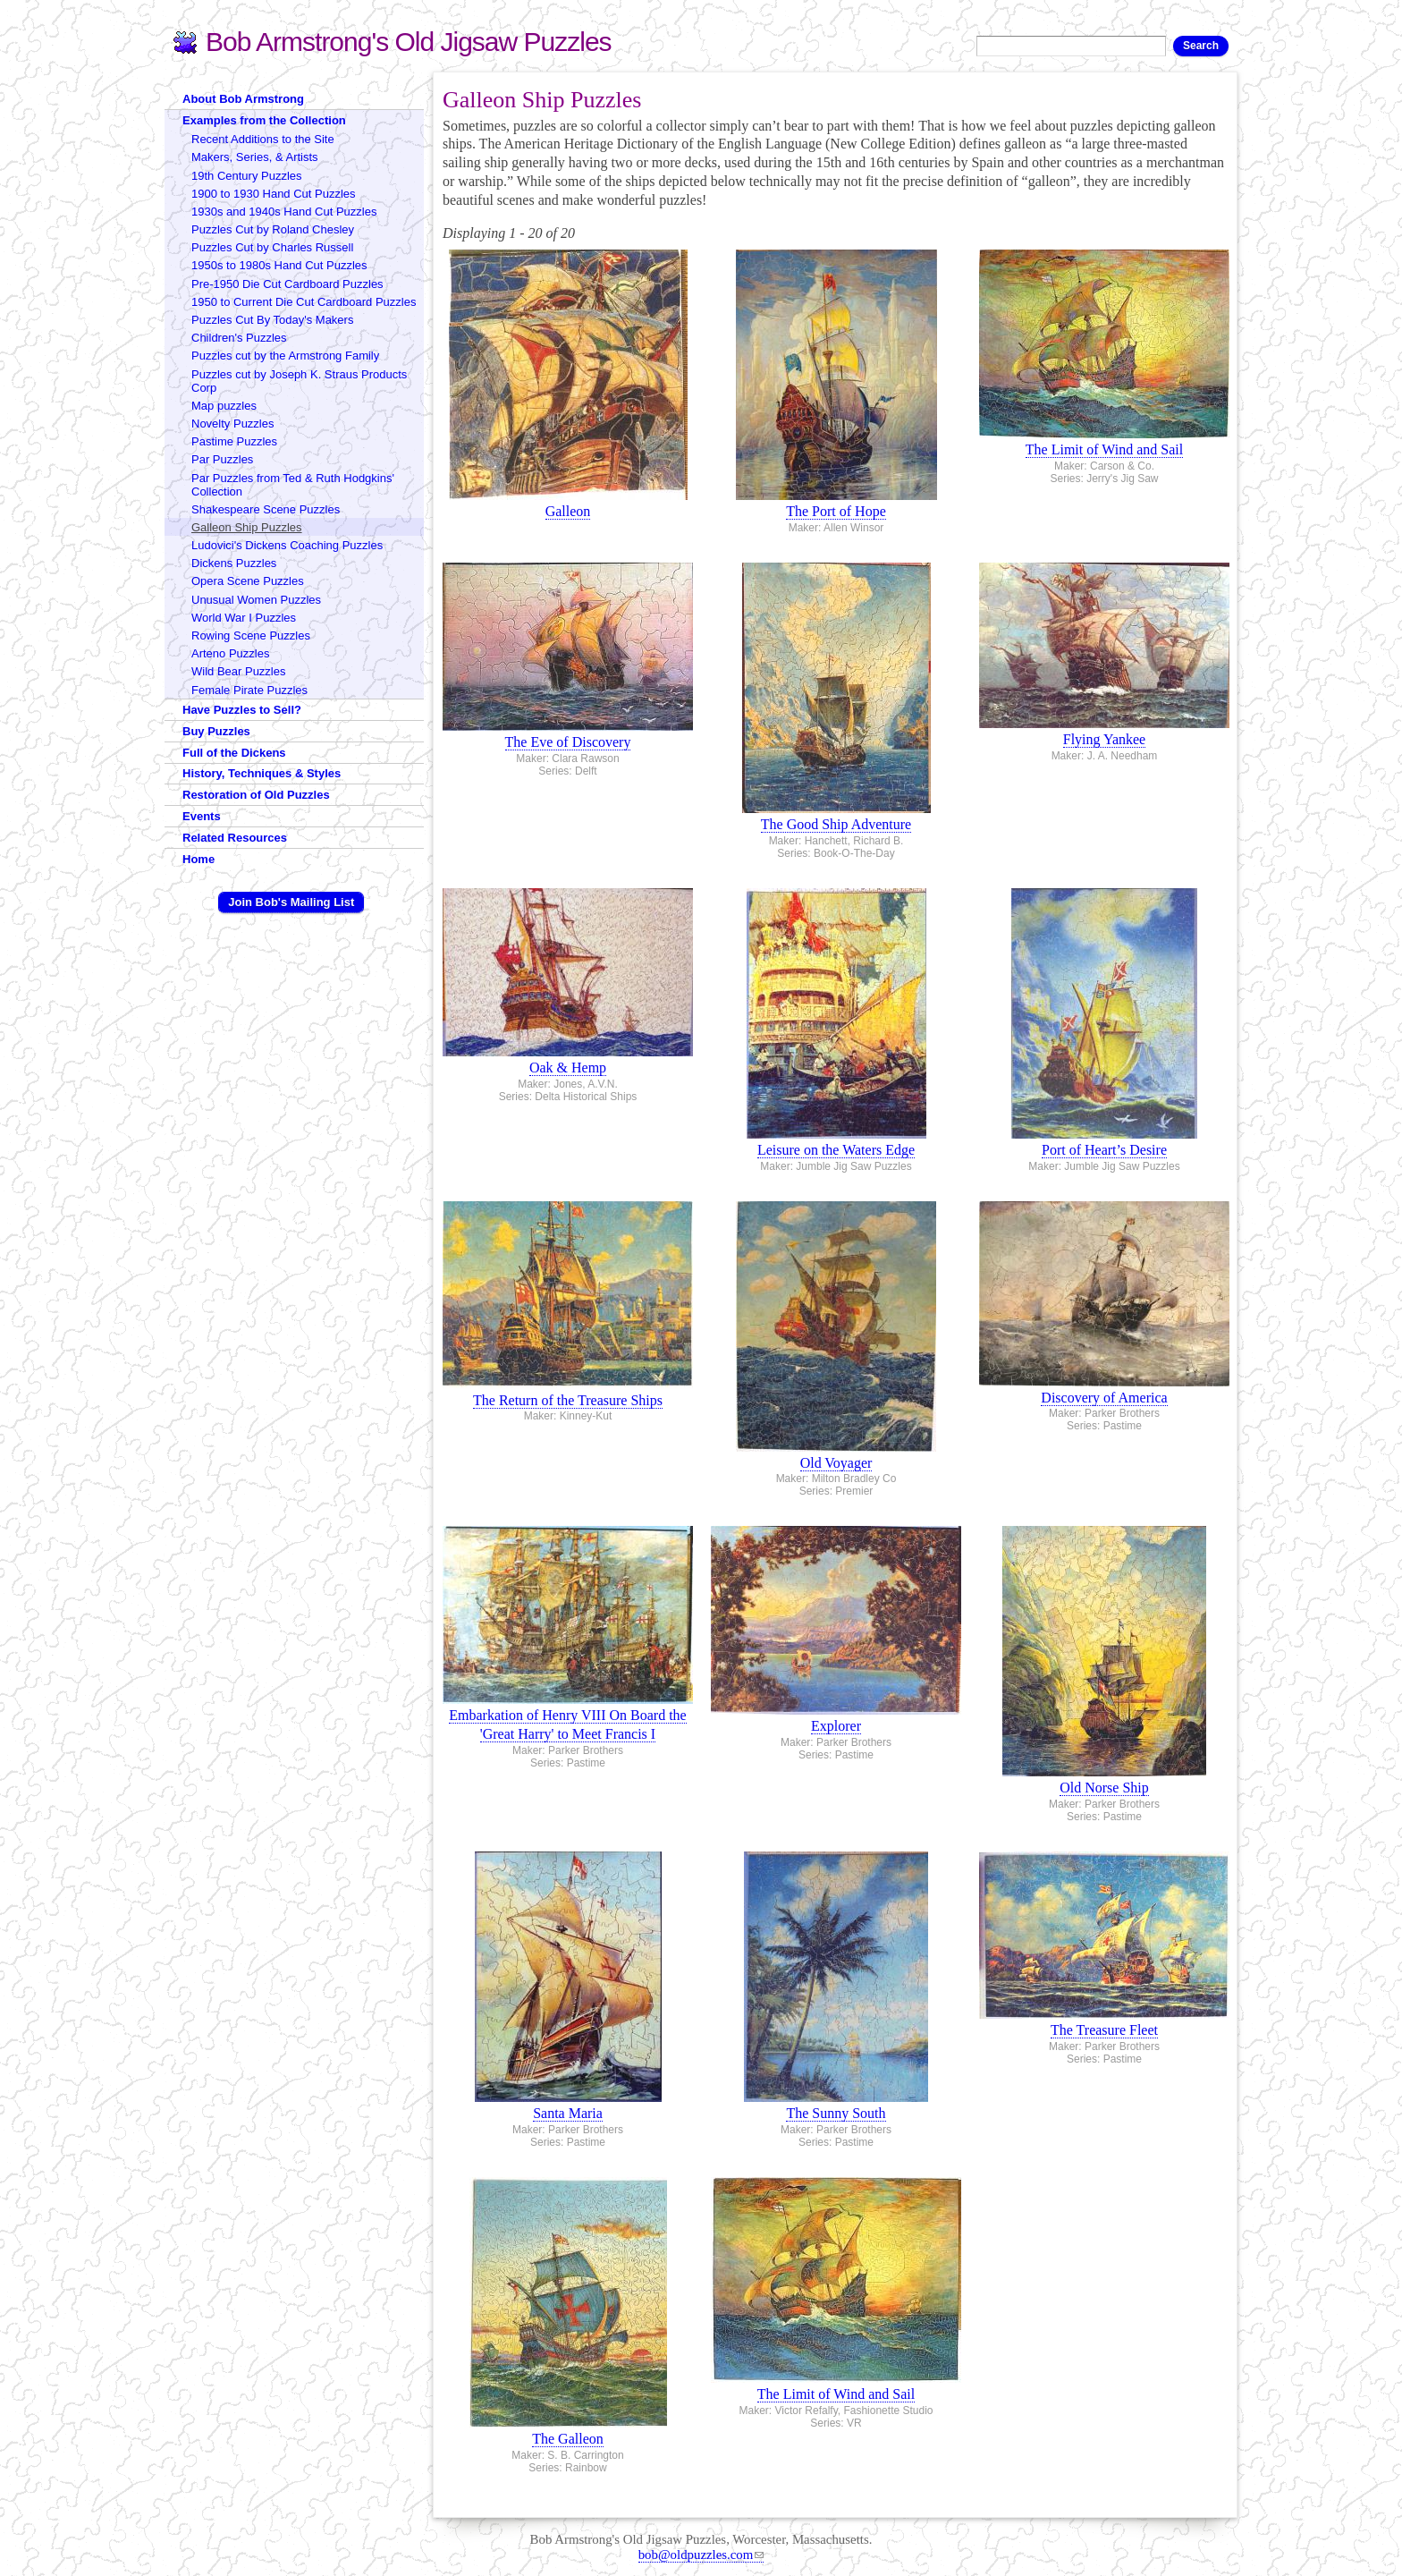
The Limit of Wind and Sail (1104, 449)
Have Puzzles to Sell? (241, 709)
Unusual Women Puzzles (256, 599)
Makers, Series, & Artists (254, 157)
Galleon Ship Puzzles (246, 527)
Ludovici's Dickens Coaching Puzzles (287, 545)
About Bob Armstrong (243, 99)
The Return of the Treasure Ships (568, 1400)
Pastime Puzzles (234, 441)
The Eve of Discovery (568, 742)
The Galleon (568, 2438)
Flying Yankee (1104, 739)
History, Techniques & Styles (261, 773)
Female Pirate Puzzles (249, 690)
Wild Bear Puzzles (238, 671)
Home (198, 859)
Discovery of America (1104, 1397)
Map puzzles (224, 405)
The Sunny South (835, 2113)
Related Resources (234, 837)
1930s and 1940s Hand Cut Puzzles (283, 211)
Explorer (836, 1725)
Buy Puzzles (216, 731)
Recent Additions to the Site (262, 139)
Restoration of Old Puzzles (256, 794)
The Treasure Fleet (1104, 2030)
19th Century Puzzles (246, 175)
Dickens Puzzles (233, 563)
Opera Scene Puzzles (247, 581)
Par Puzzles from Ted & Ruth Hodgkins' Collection (292, 484)
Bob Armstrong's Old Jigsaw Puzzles (409, 41)
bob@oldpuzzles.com (701, 2554)
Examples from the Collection (264, 120)
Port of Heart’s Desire (1104, 1149)
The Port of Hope (836, 511)
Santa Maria (568, 2113)
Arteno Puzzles (230, 653)
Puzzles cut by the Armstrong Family (285, 355)
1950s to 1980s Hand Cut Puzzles (279, 265)
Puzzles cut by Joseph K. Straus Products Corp (299, 381)
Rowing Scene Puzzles (250, 635)
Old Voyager (836, 1462)
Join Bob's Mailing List (291, 902)
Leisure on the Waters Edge (836, 1149)
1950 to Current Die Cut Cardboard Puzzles (303, 302)
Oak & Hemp (567, 1067)
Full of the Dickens (234, 752)
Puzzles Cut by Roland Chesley (272, 229)
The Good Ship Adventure (836, 824)
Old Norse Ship (1104, 1787)
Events (201, 816)
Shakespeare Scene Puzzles (265, 509)
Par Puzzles (222, 459)
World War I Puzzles (243, 617)
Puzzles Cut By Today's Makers (272, 319)
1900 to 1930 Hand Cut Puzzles (273, 193)
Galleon (568, 511)
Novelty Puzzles (232, 423)
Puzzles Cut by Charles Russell (272, 247)
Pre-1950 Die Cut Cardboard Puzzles (287, 284)
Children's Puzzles (239, 337)
